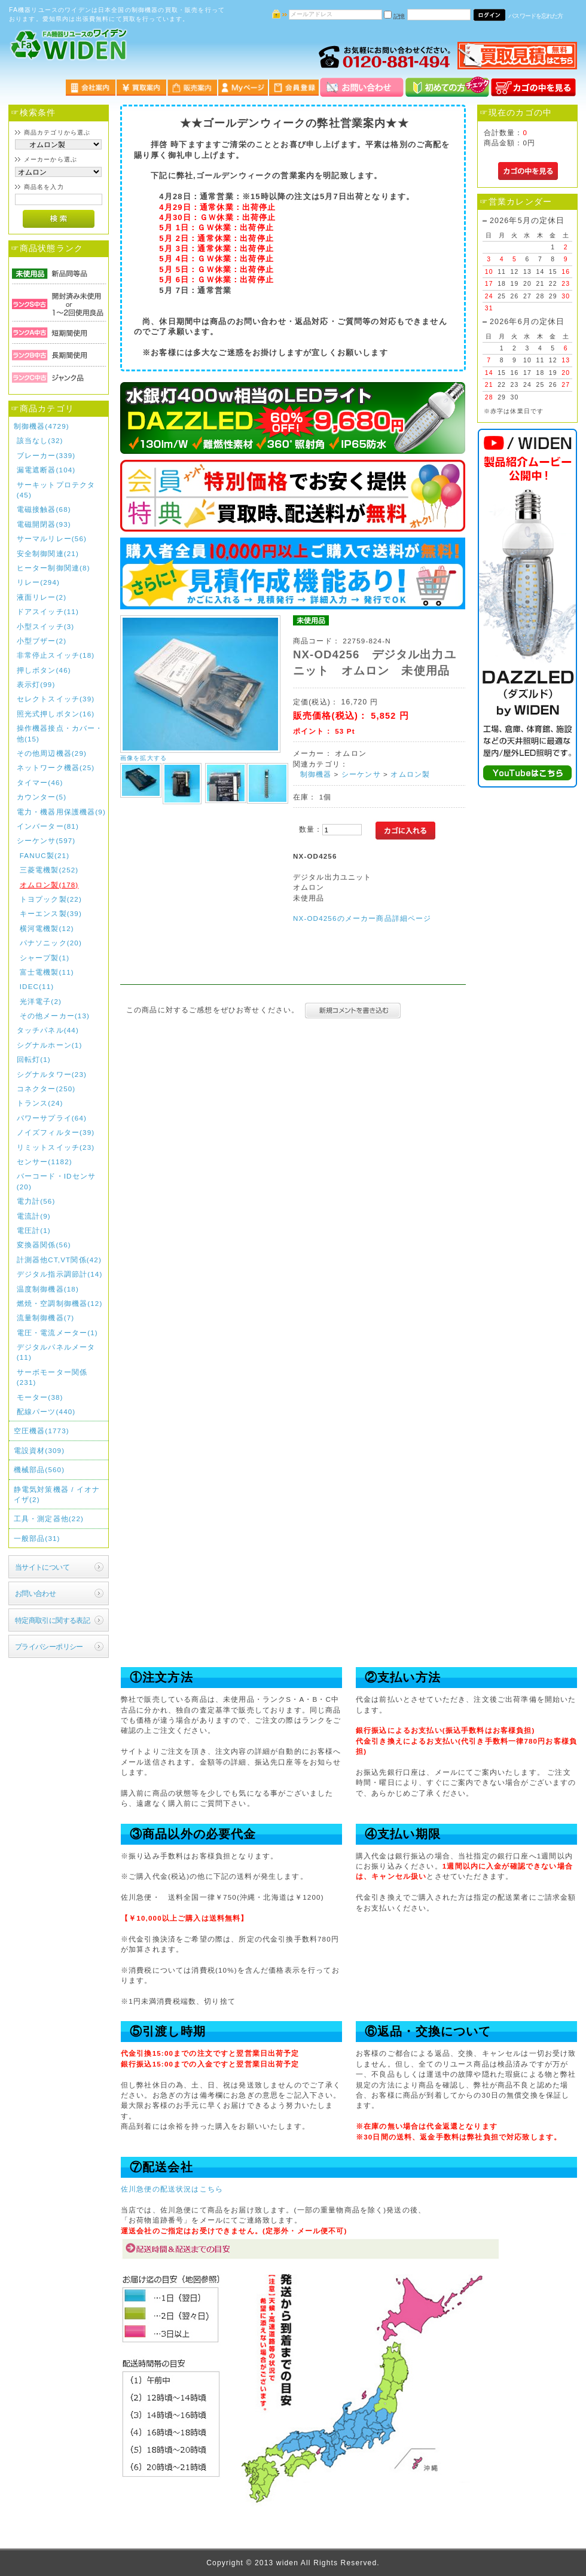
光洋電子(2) (41, 1001)
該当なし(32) (40, 440)
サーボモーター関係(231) (52, 1377)
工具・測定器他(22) (49, 1518)
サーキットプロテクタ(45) (56, 490)
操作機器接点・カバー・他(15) (60, 733)
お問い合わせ (35, 1593)
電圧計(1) (34, 1230)
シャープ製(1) (44, 958)
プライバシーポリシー (49, 1646)
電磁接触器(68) (44, 509)
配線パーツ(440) (46, 1411)
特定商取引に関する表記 (52, 1620)
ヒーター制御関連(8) (53, 568)
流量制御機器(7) (46, 1317)
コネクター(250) (46, 1088)
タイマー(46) (40, 782)
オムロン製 (410, 774)
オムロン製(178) (49, 885)
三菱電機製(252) (49, 870)
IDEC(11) (37, 986)
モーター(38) (40, 1397)
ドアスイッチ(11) (48, 611)
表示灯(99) (36, 684)
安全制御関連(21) (48, 553)
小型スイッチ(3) (46, 626)
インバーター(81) (48, 826)
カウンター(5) (41, 797)
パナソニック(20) (51, 943)
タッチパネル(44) (48, 1030)
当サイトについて (42, 1567)
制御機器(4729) (41, 426)
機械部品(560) (39, 1469)
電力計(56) (36, 1201)
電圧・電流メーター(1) (57, 1332)
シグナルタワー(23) (52, 1074)
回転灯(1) (34, 1059)
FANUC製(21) (45, 855)
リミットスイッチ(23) (56, 1147)
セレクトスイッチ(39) (56, 699)
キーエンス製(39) (51, 913)
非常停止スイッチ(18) (56, 655)
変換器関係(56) (44, 1245)
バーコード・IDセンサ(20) (56, 1181)
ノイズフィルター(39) (56, 1132)
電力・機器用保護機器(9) (61, 812)
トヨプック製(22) (51, 899)
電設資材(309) (39, 1450)
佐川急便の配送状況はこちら (172, 2189)
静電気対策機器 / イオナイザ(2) (57, 1494)
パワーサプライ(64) (52, 1118)
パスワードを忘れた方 (535, 16)
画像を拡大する (143, 758)
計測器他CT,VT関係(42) (59, 1259)
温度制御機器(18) (48, 1289)
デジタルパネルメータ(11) (56, 1352)
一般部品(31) (37, 1538)
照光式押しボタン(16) (56, 714)
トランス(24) (40, 1103)
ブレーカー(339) (46, 455)
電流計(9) (34, 1216)
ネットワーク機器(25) (56, 767)
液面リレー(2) (41, 597)
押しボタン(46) (44, 670)
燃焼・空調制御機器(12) (60, 1303)
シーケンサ (361, 774)
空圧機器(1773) (41, 1430)
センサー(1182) (44, 1161)
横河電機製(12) (47, 928)
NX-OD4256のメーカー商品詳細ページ (362, 918)
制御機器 (316, 774)
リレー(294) (38, 582)
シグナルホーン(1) (50, 1045)
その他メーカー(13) (55, 1016)
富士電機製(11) (47, 972)
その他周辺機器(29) (52, 753)
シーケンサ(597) (46, 840)
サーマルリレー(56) (52, 538)
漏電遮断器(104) (46, 470)
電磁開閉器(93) (44, 524)
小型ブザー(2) (41, 641)
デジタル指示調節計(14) (60, 1274)
